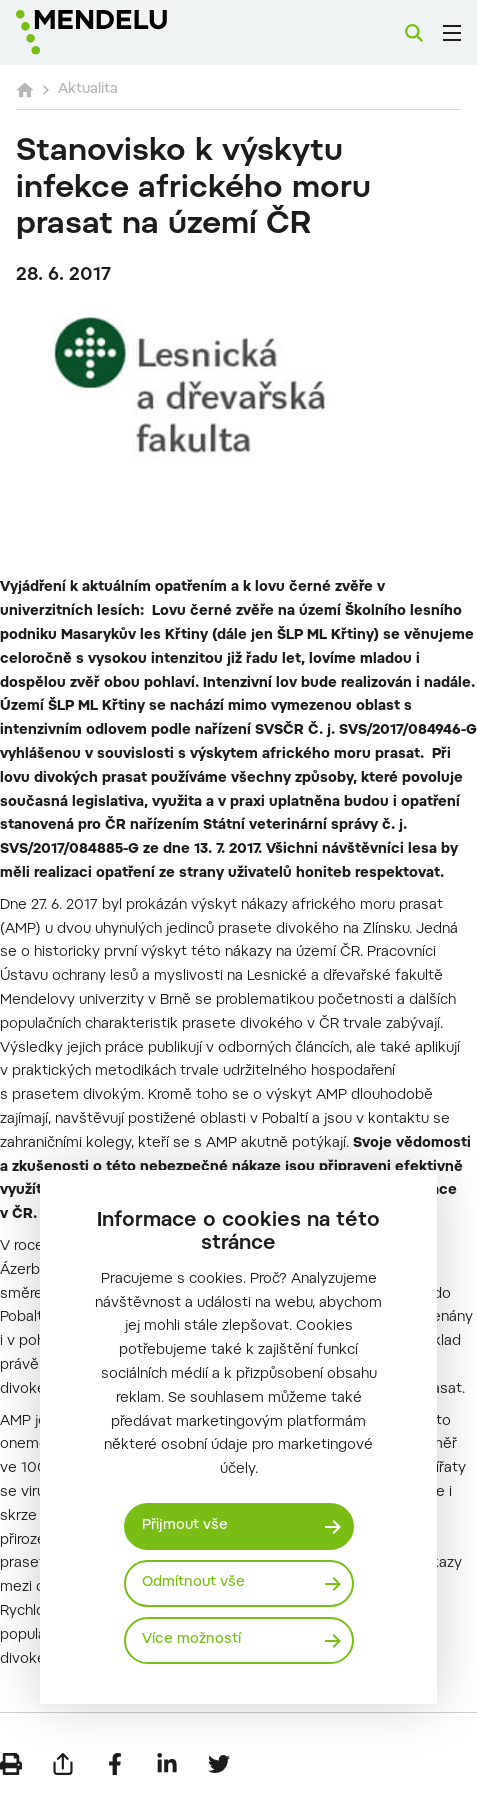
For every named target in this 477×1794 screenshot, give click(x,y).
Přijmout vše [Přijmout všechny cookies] (185, 1526)
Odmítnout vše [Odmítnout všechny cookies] (193, 1583)
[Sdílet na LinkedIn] (167, 1764)
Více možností (191, 1640)
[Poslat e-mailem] (63, 1764)
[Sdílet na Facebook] (115, 1764)
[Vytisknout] (11, 1764)
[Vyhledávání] (414, 33)
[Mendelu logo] (116, 32)
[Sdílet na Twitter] (219, 1764)
